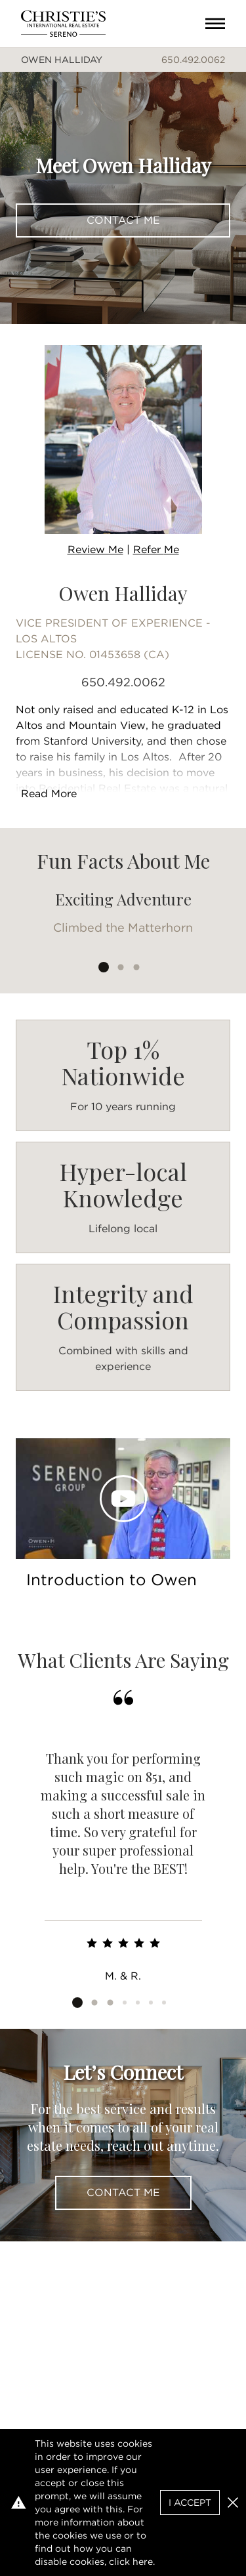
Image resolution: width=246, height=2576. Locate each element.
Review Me (95, 549)
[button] (233, 2502)
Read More (49, 793)
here (143, 2561)
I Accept (190, 2502)
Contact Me (123, 220)
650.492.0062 (193, 59)
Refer (156, 549)
